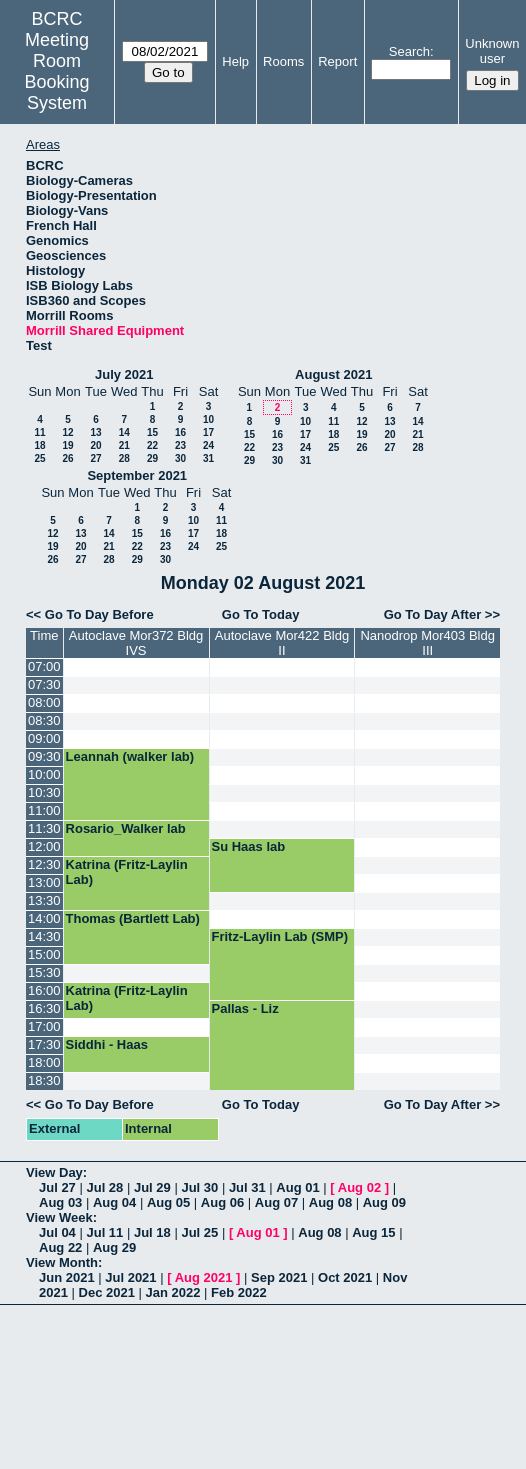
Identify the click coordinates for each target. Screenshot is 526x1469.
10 (208, 419)
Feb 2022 (239, 1292)
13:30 (44, 900)
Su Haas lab (249, 846)
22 (152, 445)
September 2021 (137, 475)
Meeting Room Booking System (57, 71)
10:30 (44, 792)
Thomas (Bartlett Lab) (133, 918)
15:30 (44, 972)
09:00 (44, 738)
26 (67, 458)
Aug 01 (297, 1187)
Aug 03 (60, 1202)
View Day (54, 1172)
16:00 (44, 990)
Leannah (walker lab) (130, 756)
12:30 (44, 864)
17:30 (44, 1044)
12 (67, 432)
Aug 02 (359, 1187)
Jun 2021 (67, 1277)
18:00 (44, 1062)
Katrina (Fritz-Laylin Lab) (127, 872)
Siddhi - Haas (107, 1044)
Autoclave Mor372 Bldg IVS (136, 643)
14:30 (44, 936)
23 (180, 445)
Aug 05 (168, 1202)
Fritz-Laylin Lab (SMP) (280, 936)
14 (124, 432)
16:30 (44, 1008)
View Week (59, 1217)
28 (124, 458)
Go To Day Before (99, 614)
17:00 (44, 1026)
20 (95, 445)
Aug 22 (60, 1247)
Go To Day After (433, 614)
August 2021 (333, 374)
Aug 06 (222, 1202)
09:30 (44, 756)
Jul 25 (199, 1232)
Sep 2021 (279, 1277)
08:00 (44, 702)
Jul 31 (247, 1187)
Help (235, 61)
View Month (62, 1262)
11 (39, 432)
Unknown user (492, 51)
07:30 (44, 684)
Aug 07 (276, 1202)
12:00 (44, 846)
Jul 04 (57, 1232)
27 (95, 458)
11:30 (44, 828)
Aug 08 (330, 1202)
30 (180, 458)
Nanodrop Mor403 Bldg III (427, 643)
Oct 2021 (345, 1277)
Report (337, 61)
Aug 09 (384, 1202)
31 (208, 458)
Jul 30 (199, 1187)
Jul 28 (104, 1187)
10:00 (44, 774)
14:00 (44, 918)
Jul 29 (152, 1187)
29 (152, 458)
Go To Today (261, 614)
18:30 (44, 1080)
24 (208, 445)
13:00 (44, 882)
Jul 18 (152, 1232)
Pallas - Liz (245, 1008)
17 (208, 432)
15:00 (44, 954)
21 (124, 445)
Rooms (283, 61)
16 (180, 432)
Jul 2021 (130, 1277)
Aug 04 (114, 1202)
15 (152, 432)
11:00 (44, 810)
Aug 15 (373, 1232)
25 (39, 458)
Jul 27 (57, 1187)
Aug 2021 (204, 1277)
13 (95, 432)
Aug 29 (114, 1247)
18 (39, 445)
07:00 (44, 666)
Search (409, 51)
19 (67, 445)
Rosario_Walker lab (126, 828)
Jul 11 (104, 1232)
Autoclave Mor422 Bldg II (282, 643)
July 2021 (124, 374)
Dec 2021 (107, 1292)
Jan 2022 (173, 1292)
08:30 (44, 720)
